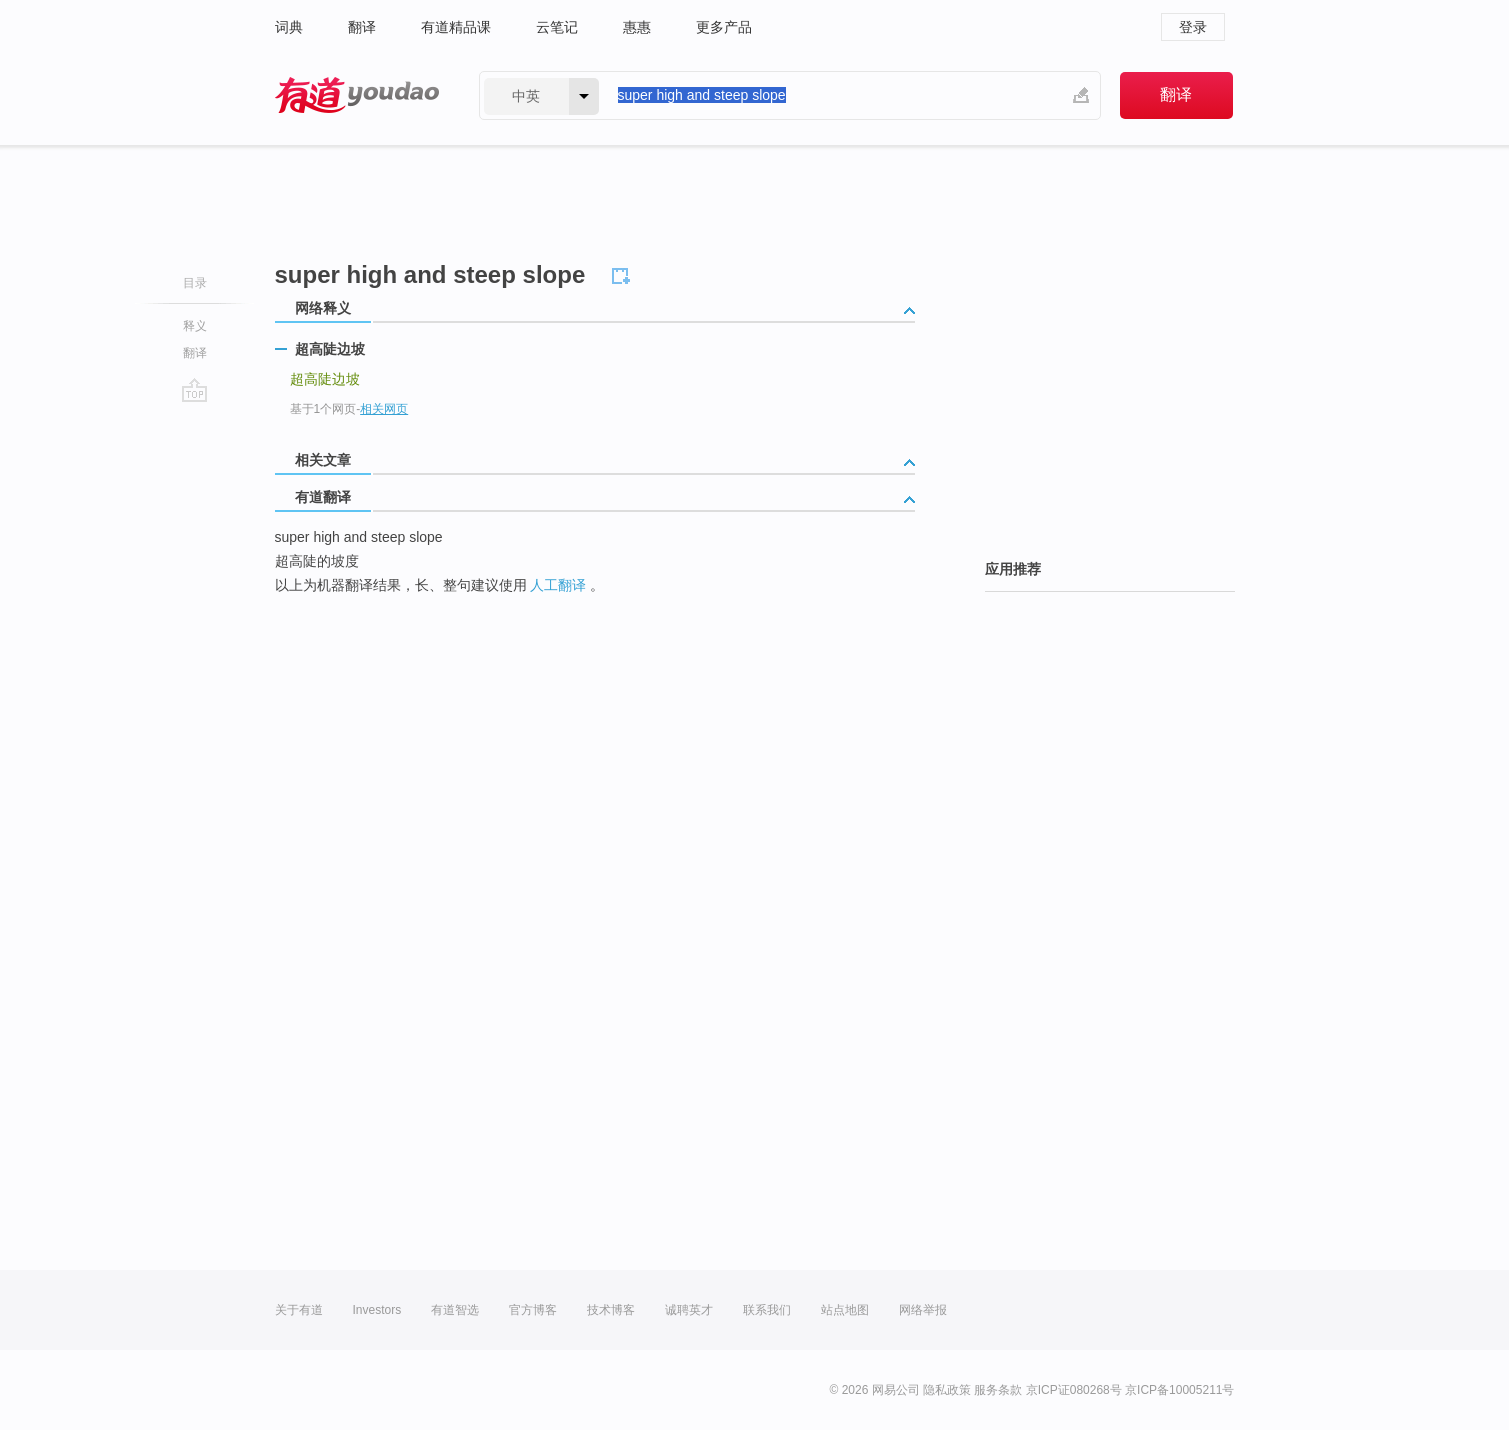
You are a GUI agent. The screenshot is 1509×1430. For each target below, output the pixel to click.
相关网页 (384, 409)
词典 (289, 27)
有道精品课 (456, 27)
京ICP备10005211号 (1179, 1390)
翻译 (362, 27)
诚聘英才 (689, 1310)
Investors (377, 1310)
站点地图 (845, 1310)
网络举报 (923, 1310)
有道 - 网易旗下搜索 (357, 95)
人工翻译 (558, 585)
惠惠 (637, 27)
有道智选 (455, 1310)
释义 (195, 326)
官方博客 (533, 1310)
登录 (1193, 27)
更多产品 (724, 27)
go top (194, 390)
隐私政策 (947, 1390)
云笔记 (557, 27)
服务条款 (998, 1390)
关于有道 (299, 1310)
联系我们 (767, 1310)
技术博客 (611, 1310)
